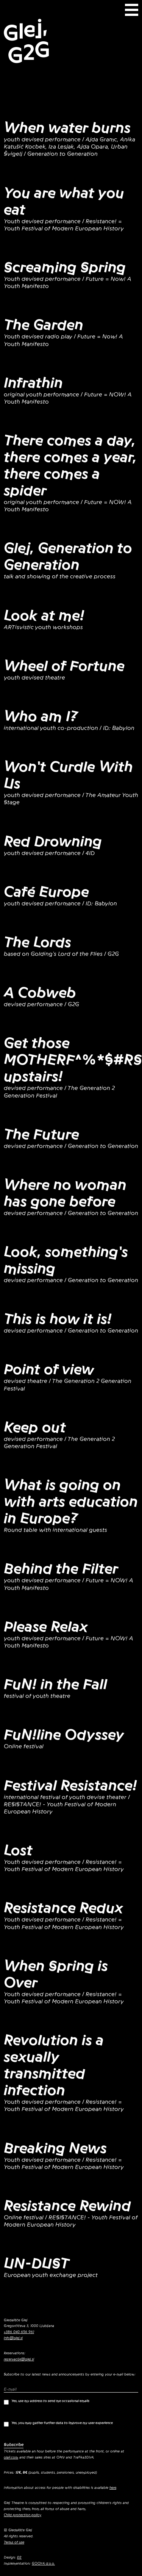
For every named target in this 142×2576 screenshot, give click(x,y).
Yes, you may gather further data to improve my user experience (58, 2424)
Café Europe (46, 891)
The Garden (43, 324)
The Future (41, 1134)
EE (19, 2557)
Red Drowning (53, 841)
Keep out (35, 1427)
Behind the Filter (61, 1568)
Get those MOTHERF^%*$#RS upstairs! (73, 1059)
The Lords (37, 942)
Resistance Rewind (67, 2205)
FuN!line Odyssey (64, 1734)
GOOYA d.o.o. (43, 2563)
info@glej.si (13, 2338)
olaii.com (11, 2457)
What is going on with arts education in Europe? (71, 1501)
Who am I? (41, 716)
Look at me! (44, 615)
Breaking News (55, 2148)
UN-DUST (36, 2263)
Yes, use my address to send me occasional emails (46, 2402)
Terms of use (14, 2542)
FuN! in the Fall (55, 1684)
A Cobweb (40, 992)
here (112, 2488)
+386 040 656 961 (19, 2332)
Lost (18, 1850)
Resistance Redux (63, 1907)
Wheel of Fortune (64, 665)
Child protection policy (22, 2515)
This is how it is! (58, 1318)
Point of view (49, 1369)
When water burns (67, 127)
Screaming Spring (65, 267)
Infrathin (33, 382)
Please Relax (46, 1626)
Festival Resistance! (70, 1785)
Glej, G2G (26, 41)
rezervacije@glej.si (19, 2359)
